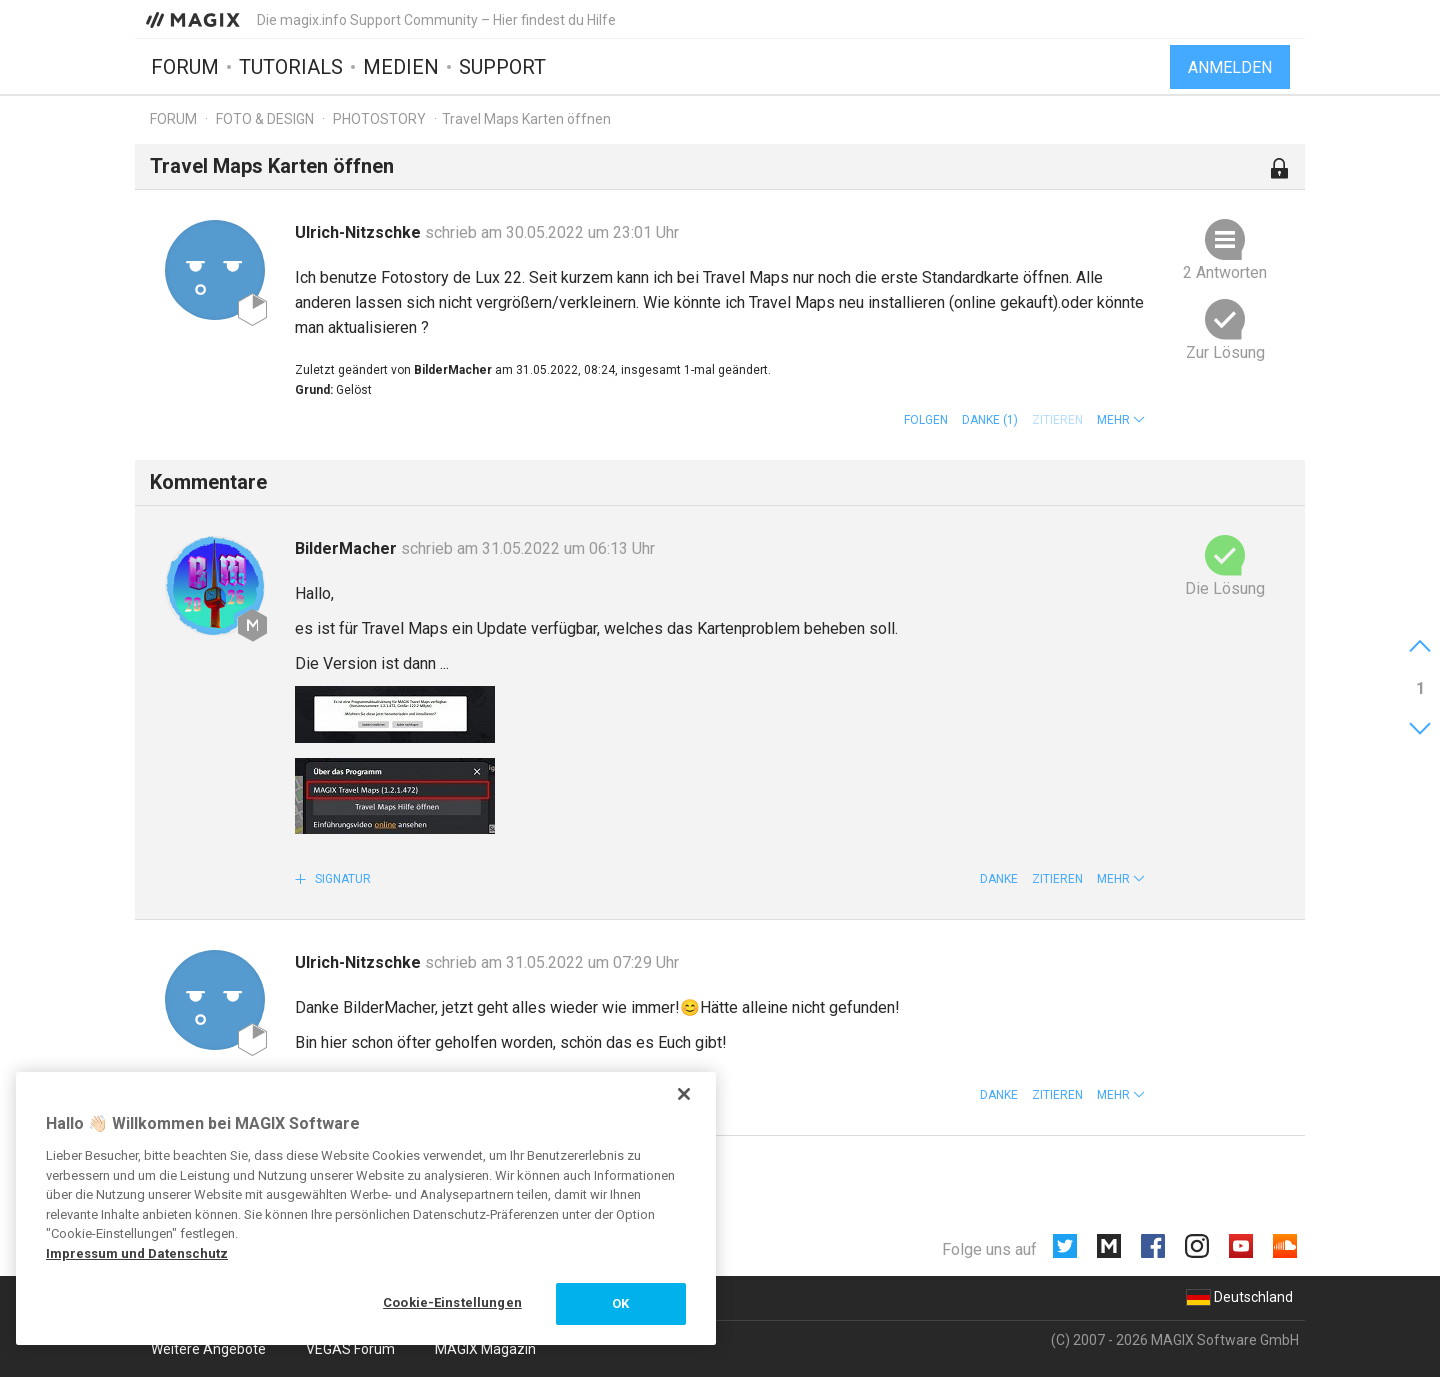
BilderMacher (348, 548)
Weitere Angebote (208, 1349)
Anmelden (1230, 67)
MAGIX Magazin (485, 1349)
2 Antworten (1225, 272)
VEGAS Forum (350, 1349)
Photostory (379, 119)
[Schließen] (684, 1094)
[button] (1121, 420)
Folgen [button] (926, 420)
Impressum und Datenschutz (137, 1253)
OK (620, 1303)
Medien (401, 67)
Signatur (341, 879)
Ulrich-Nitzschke (360, 232)
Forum (185, 67)
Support (502, 67)
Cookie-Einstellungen (452, 1302)
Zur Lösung (1225, 352)
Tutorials (291, 67)
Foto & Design (265, 119)
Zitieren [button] (1057, 879)
